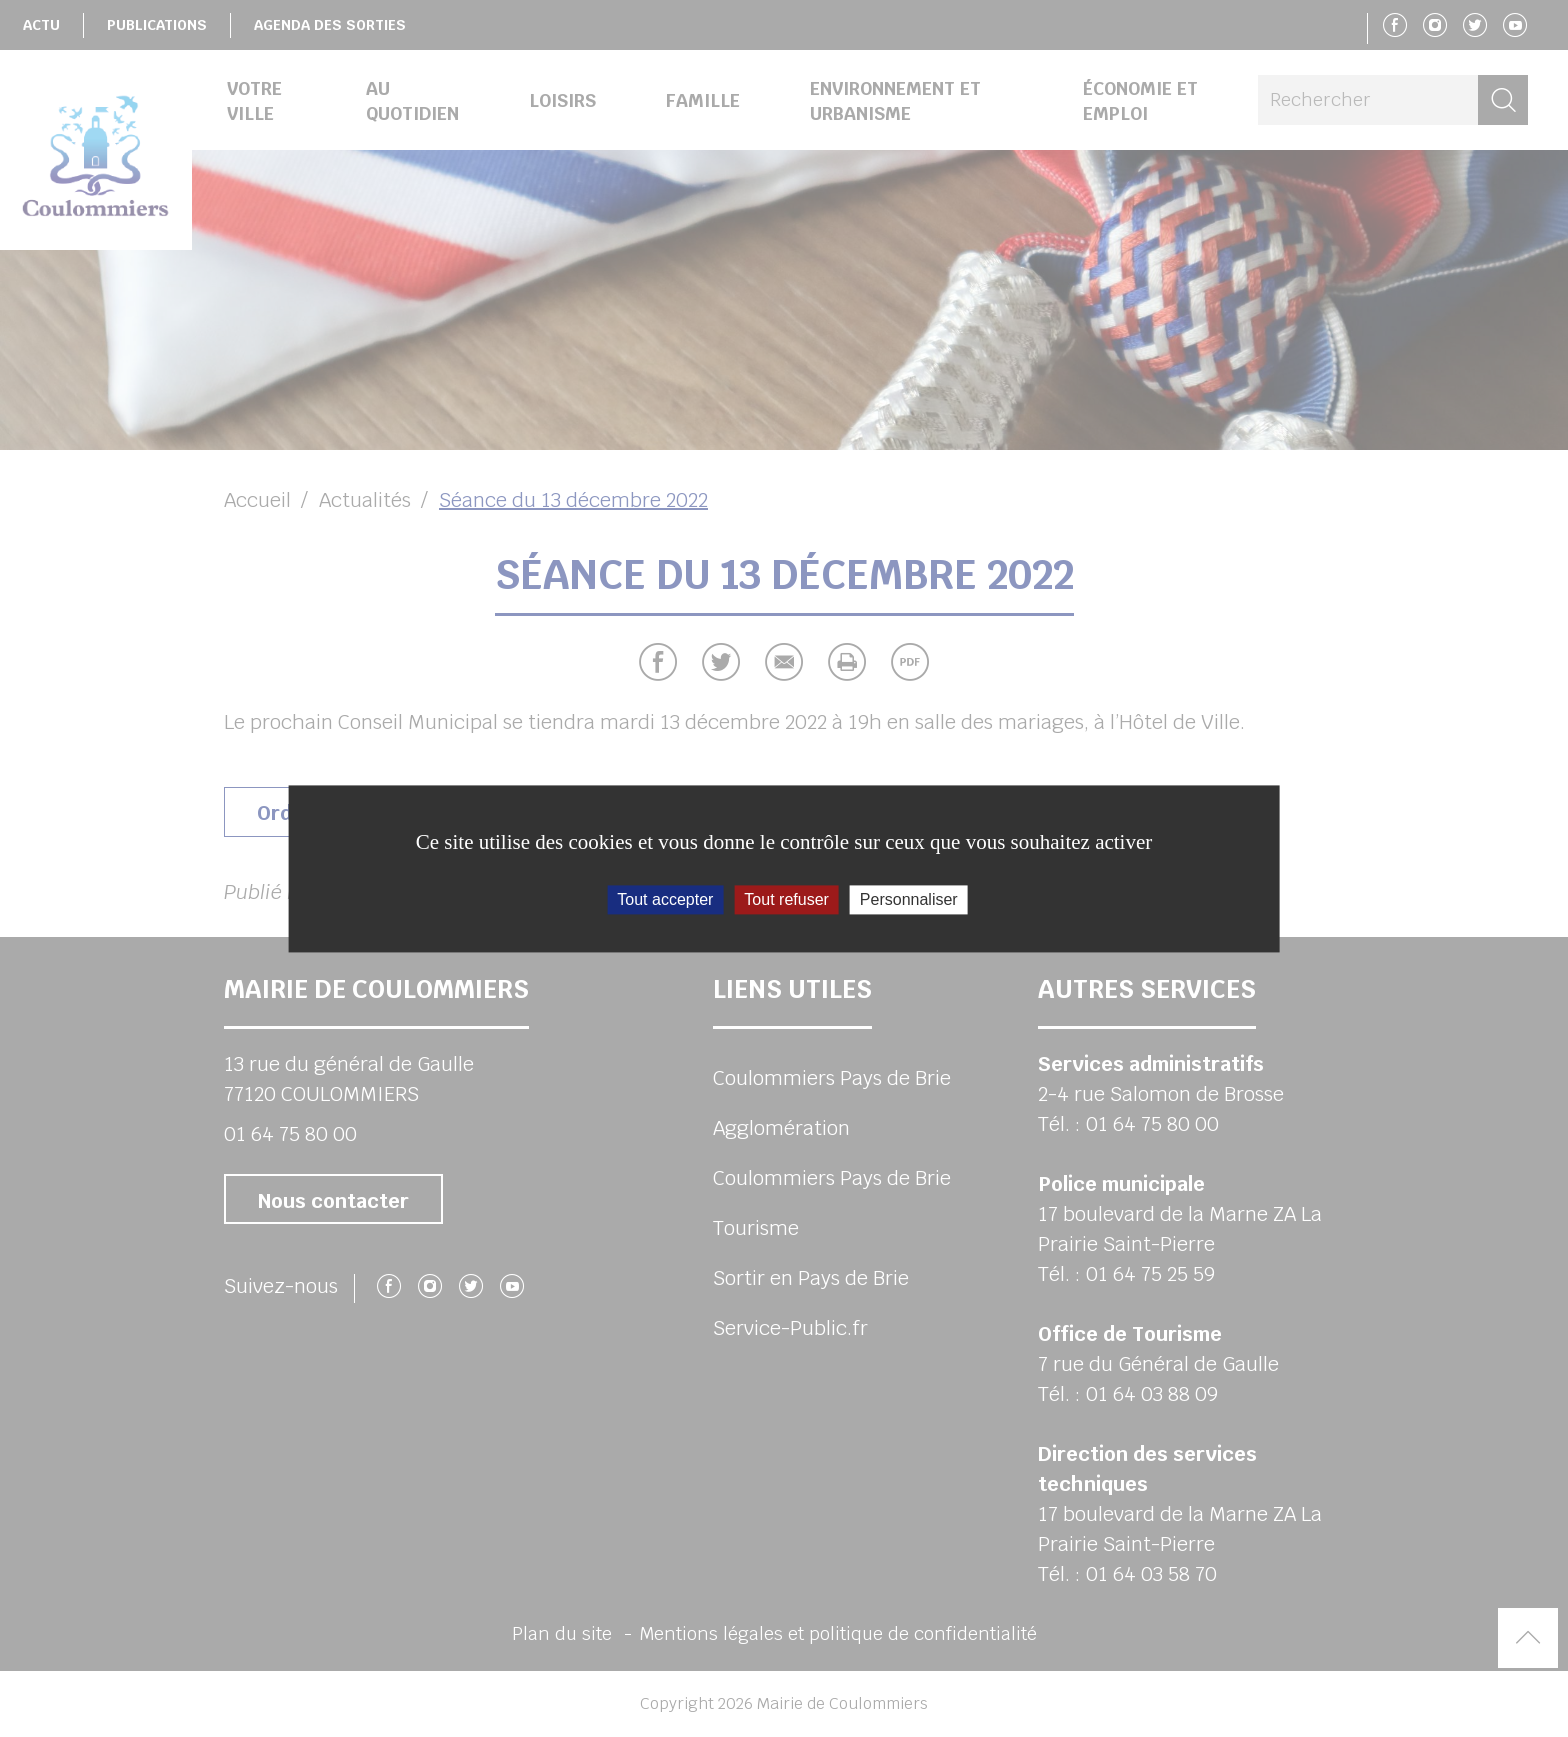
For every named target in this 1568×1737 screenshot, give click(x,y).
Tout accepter (665, 899)
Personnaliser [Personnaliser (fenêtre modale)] (909, 899)
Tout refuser (786, 899)
